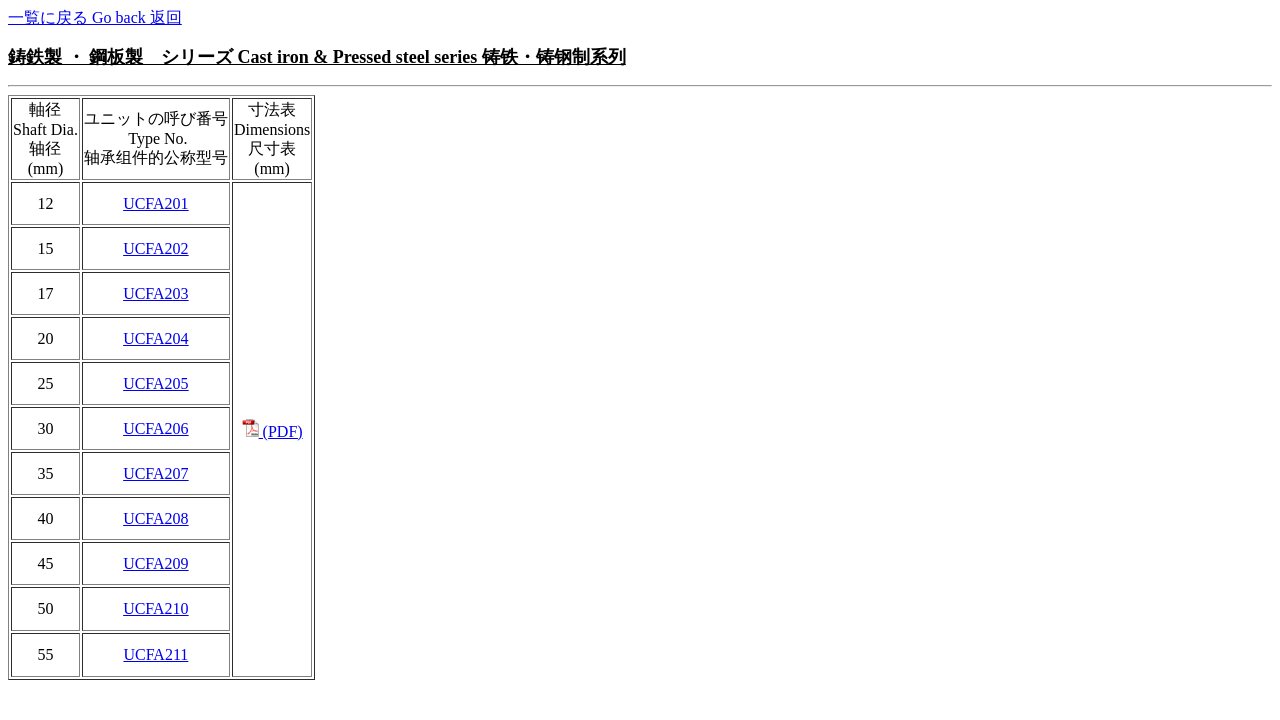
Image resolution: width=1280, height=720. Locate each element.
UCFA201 (156, 203)
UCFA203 (156, 293)
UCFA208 (156, 518)
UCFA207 (156, 473)
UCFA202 (156, 248)
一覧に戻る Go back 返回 (95, 17)
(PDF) (272, 431)
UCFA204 (156, 338)
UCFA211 (155, 654)
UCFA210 (156, 608)
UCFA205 (156, 383)
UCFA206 (156, 428)
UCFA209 (156, 563)
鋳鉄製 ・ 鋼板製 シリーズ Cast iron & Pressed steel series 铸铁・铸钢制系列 (317, 57)
